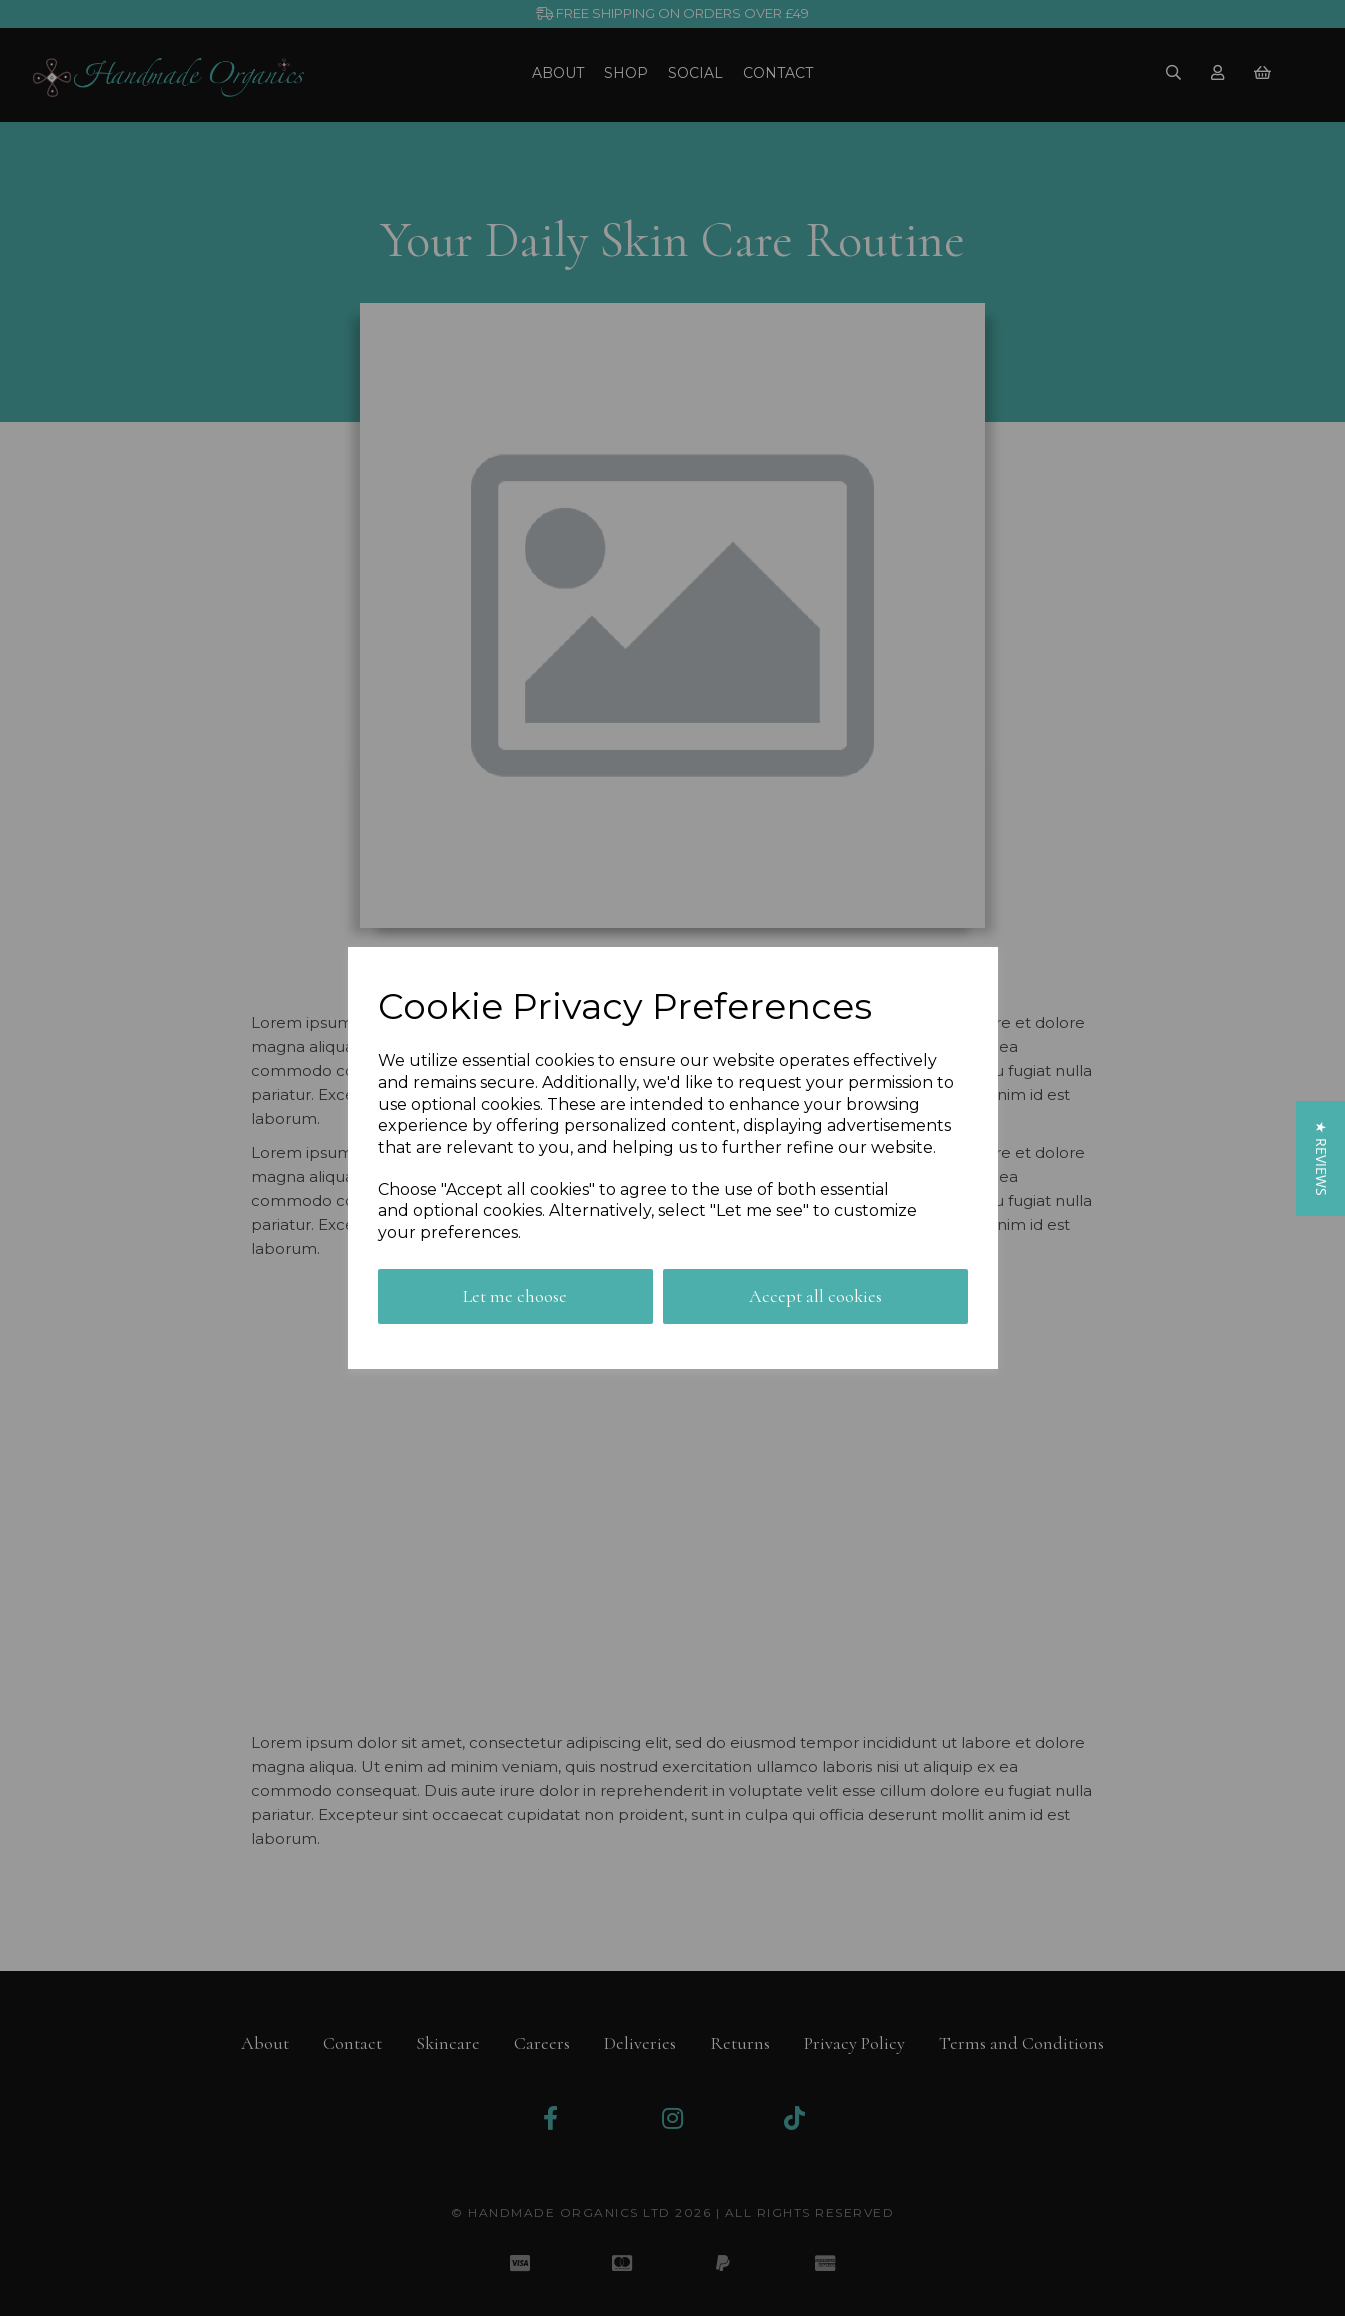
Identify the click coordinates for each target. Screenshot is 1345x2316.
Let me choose (515, 1296)
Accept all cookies (815, 1296)
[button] (1320, 1157)
